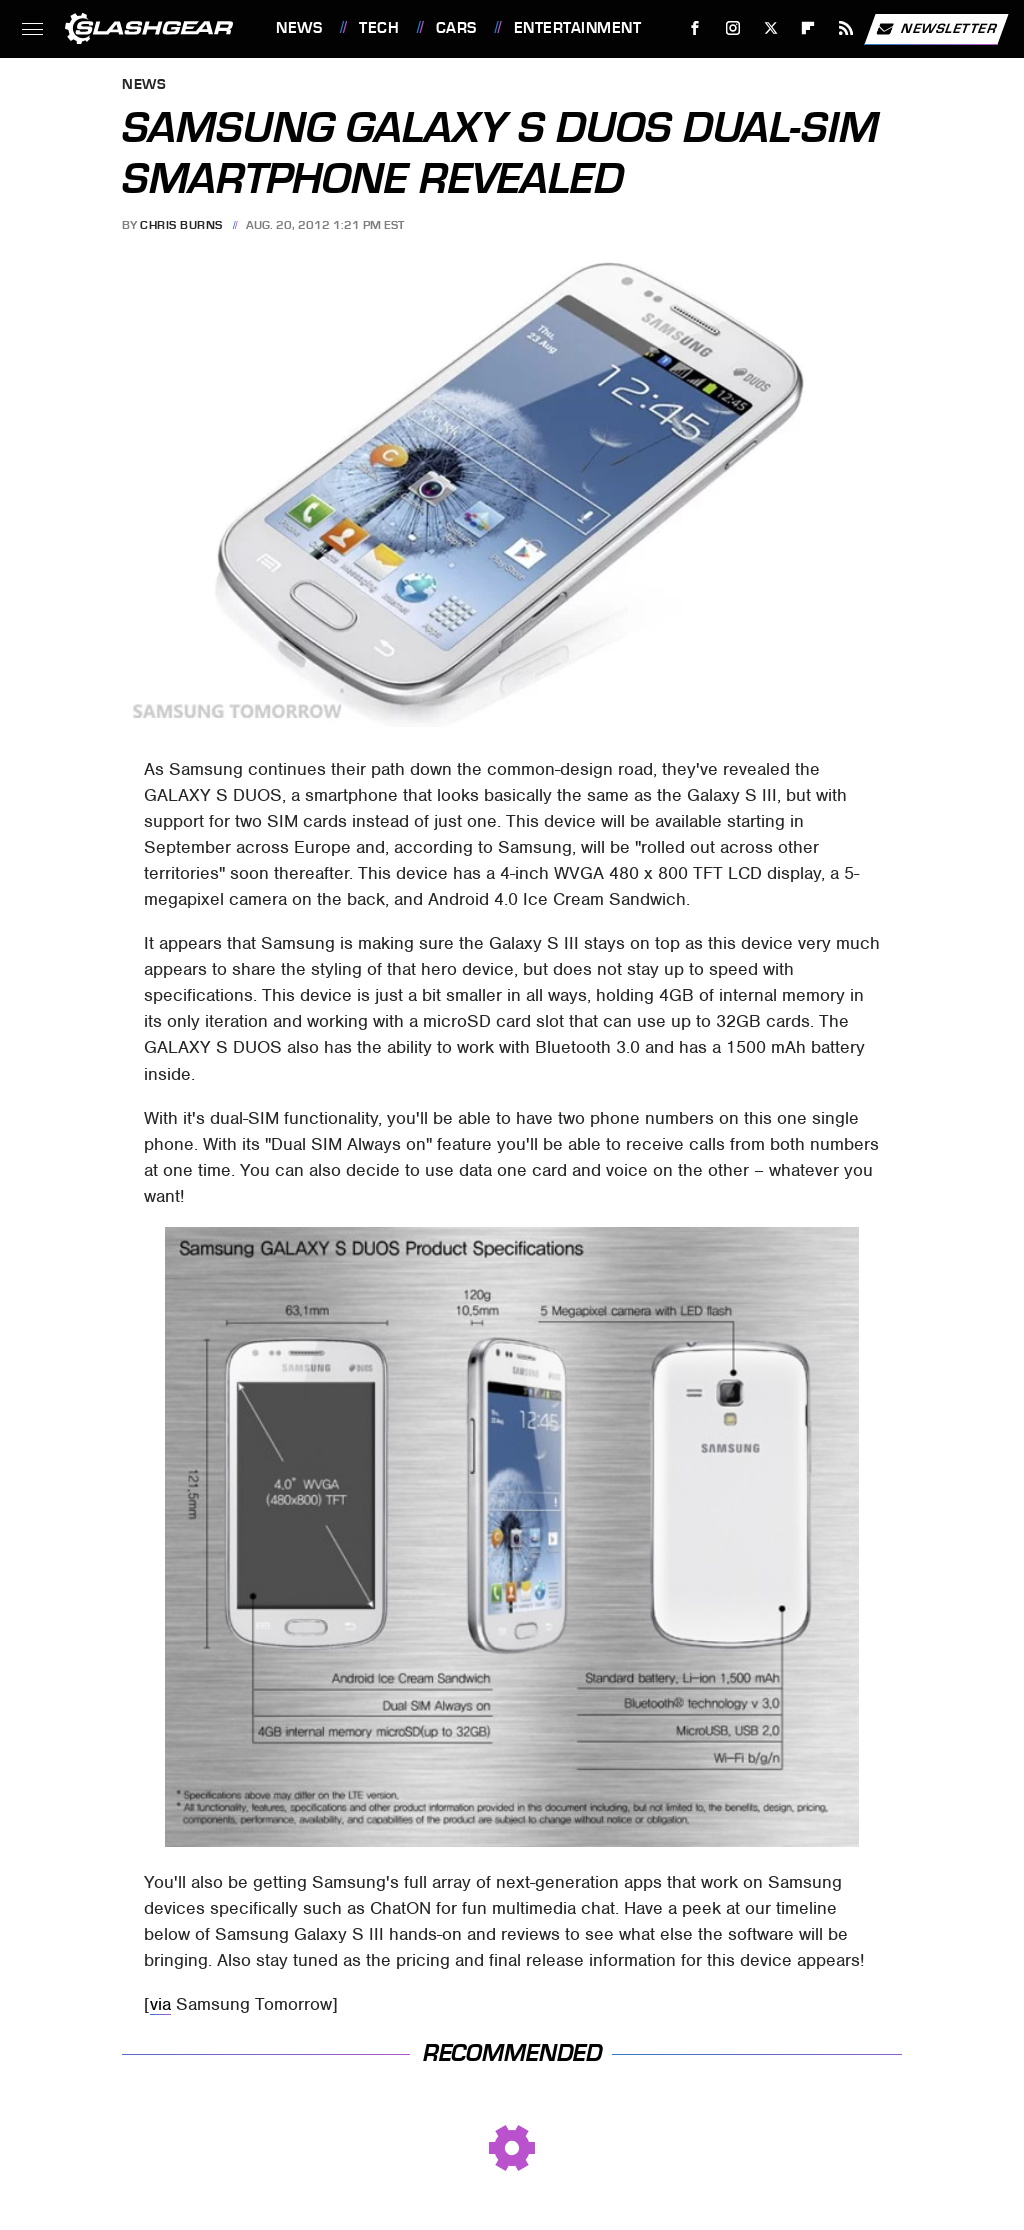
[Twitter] (770, 28)
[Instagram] (733, 28)
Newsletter (936, 29)
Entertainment (578, 28)
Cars (456, 28)
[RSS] (846, 28)
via (160, 2004)
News (299, 28)
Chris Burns (181, 225)
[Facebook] (695, 28)
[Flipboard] (808, 28)
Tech (379, 28)
